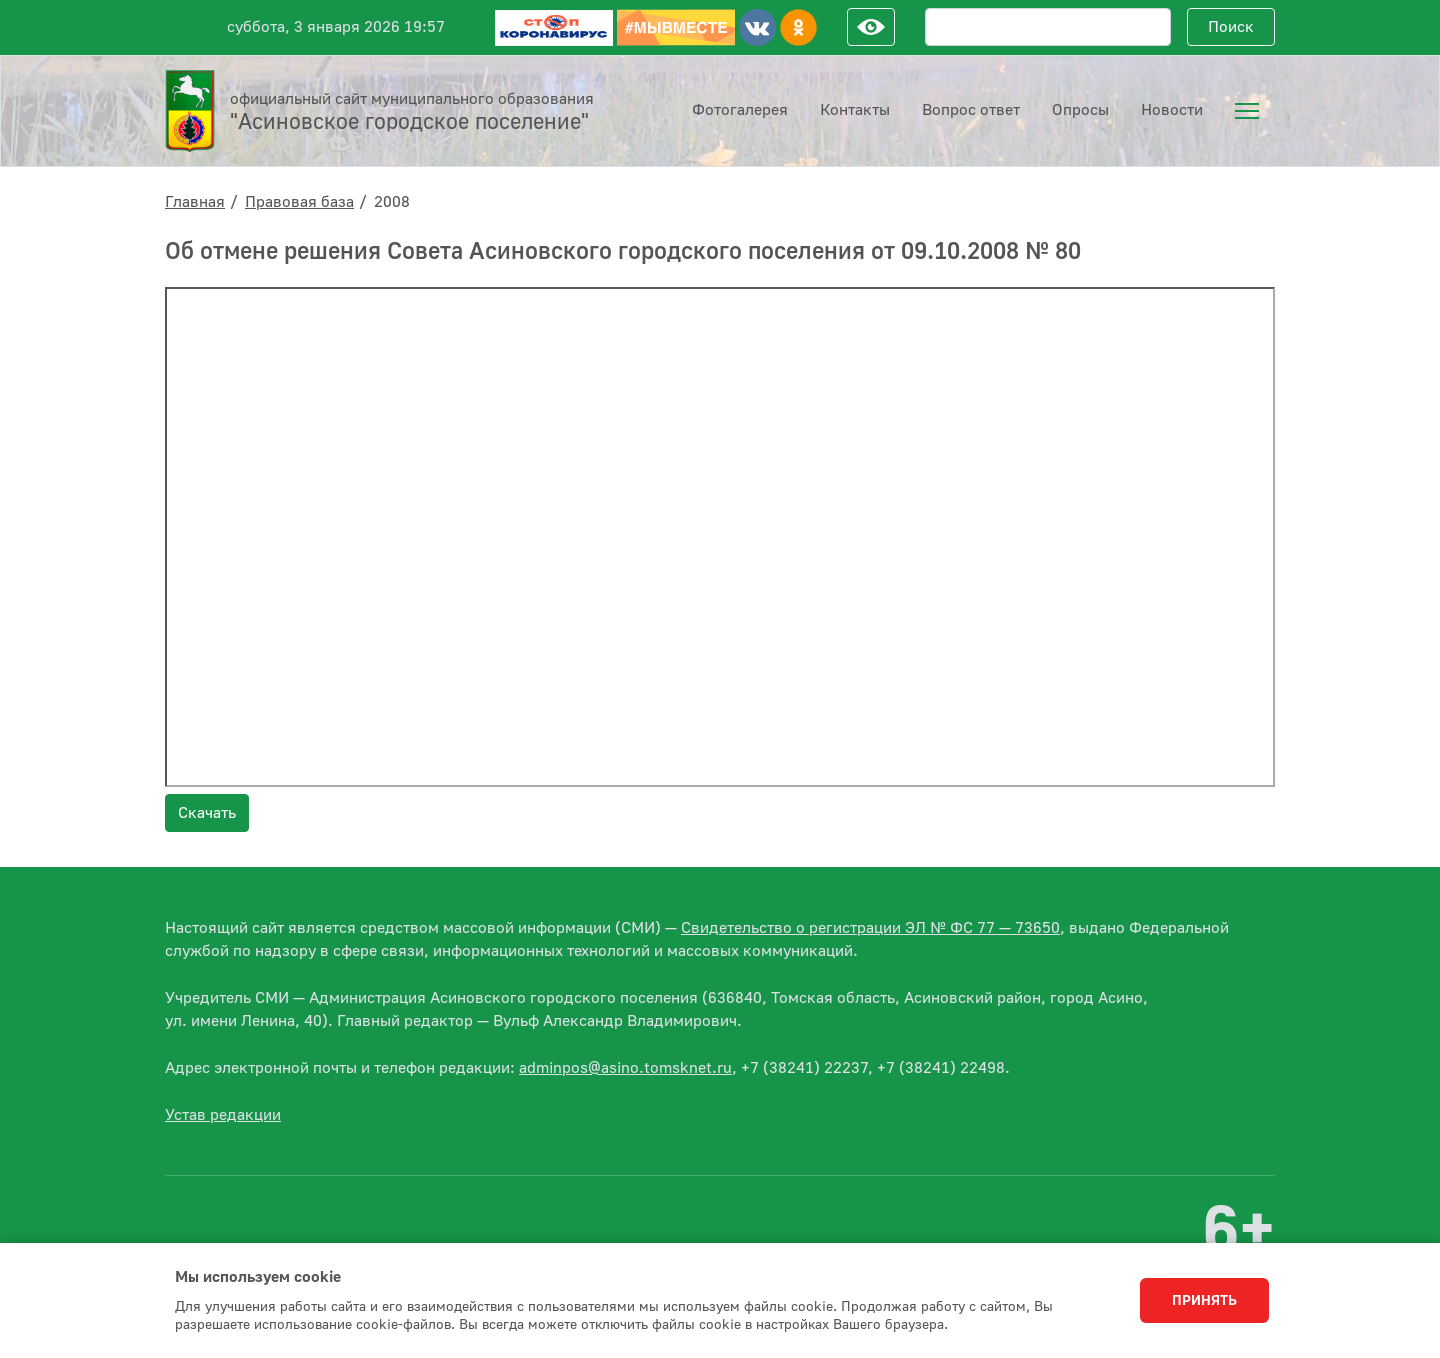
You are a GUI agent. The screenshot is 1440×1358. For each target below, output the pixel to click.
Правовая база (299, 202)
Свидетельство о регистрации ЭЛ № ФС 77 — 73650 (870, 928)
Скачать (207, 813)
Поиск (1231, 27)
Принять (1204, 1301)
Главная (195, 202)
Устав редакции (223, 1115)
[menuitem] (1247, 111)
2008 (392, 202)
